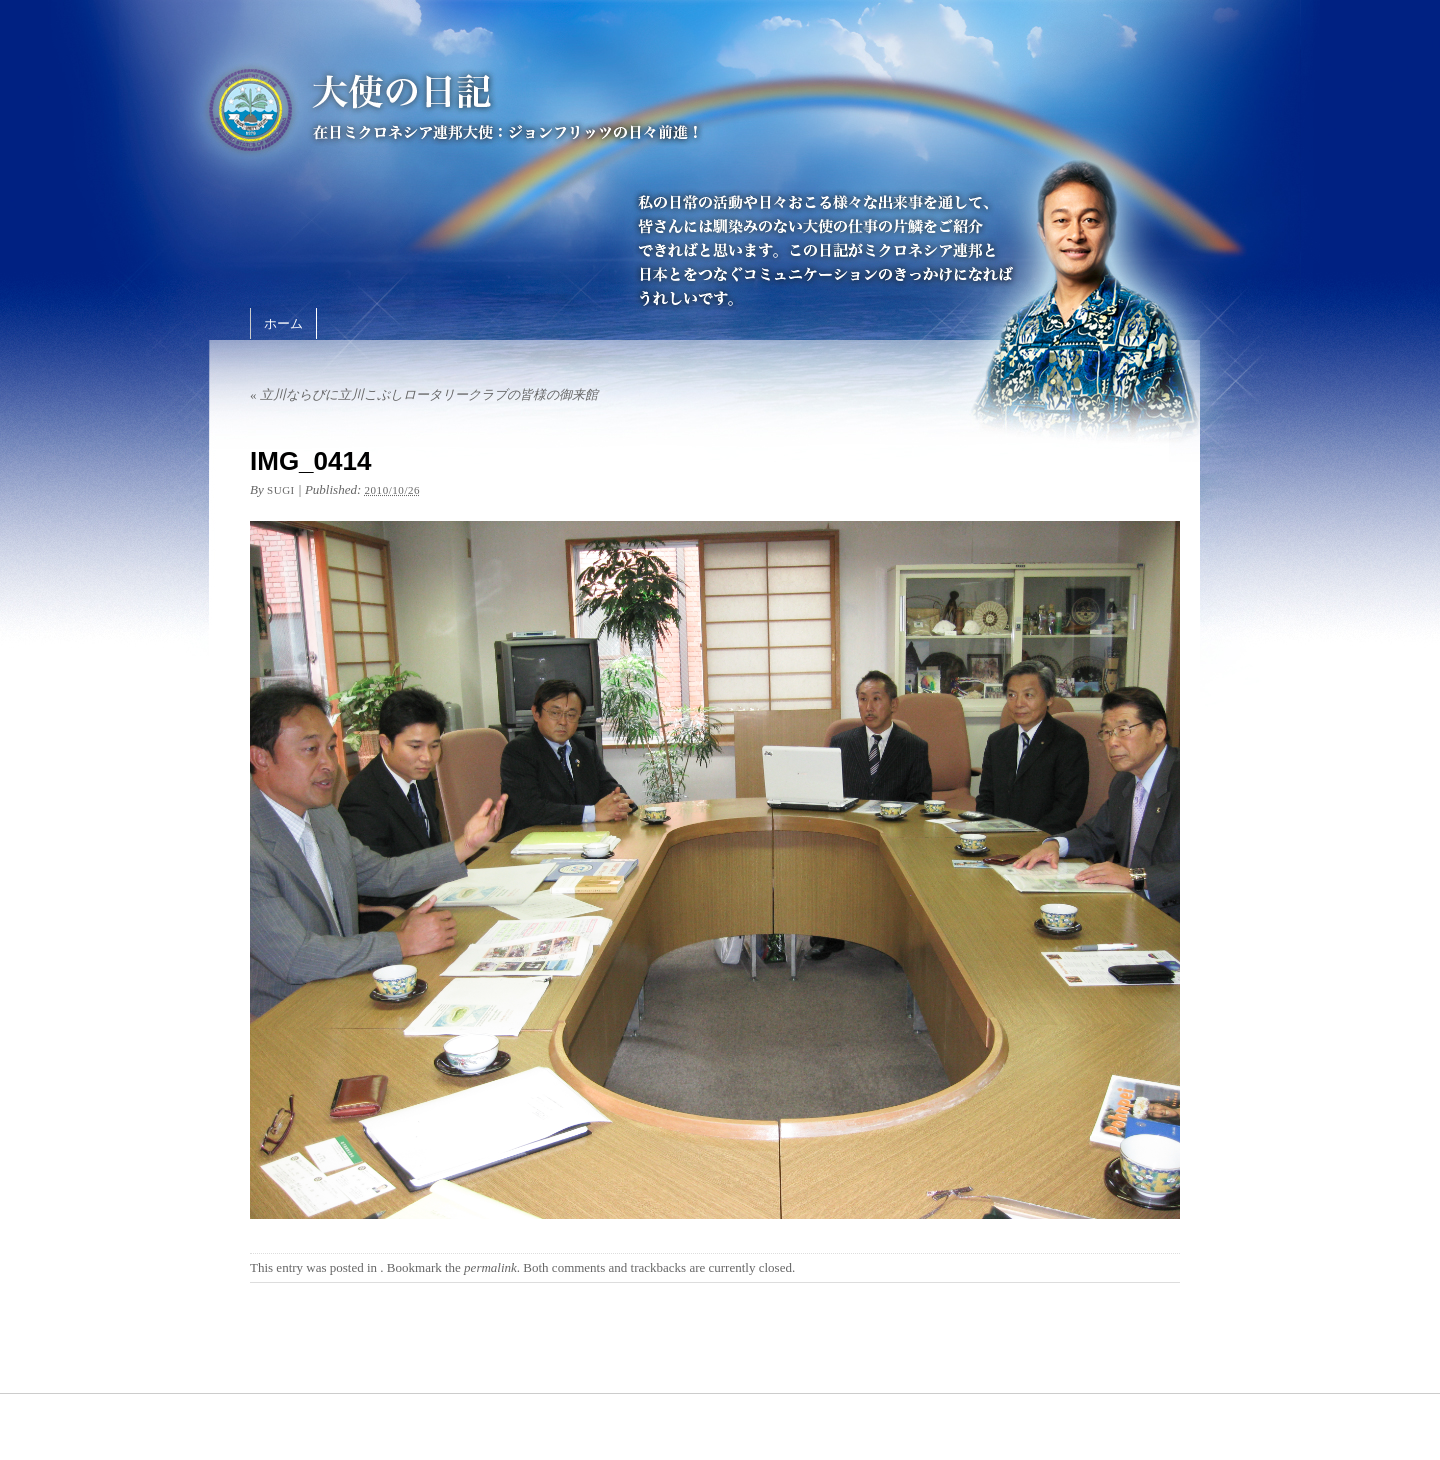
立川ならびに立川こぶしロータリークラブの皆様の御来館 (424, 394)
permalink (490, 1267)
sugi (281, 490)
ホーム (283, 323)
